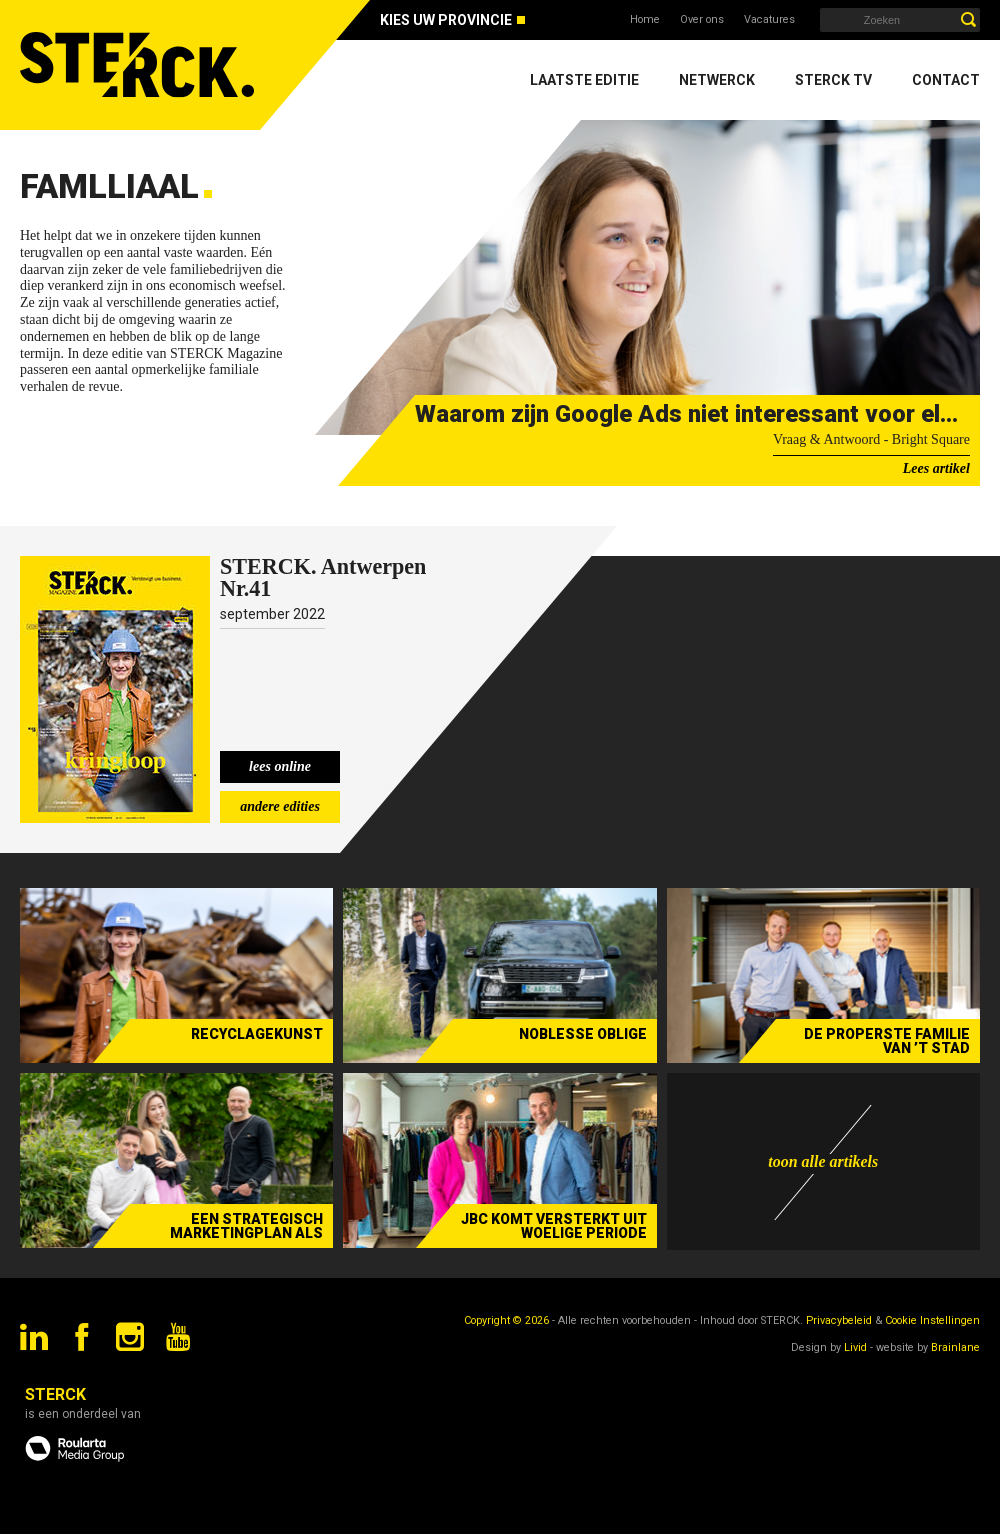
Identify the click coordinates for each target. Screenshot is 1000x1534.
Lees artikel (936, 468)
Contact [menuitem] (946, 80)
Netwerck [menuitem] (717, 80)
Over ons (702, 19)
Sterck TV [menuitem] (833, 80)
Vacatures (769, 19)
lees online (280, 766)
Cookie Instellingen (932, 1320)
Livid (855, 1347)
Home (645, 19)
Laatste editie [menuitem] (584, 80)
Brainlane (955, 1347)
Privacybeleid (839, 1320)
